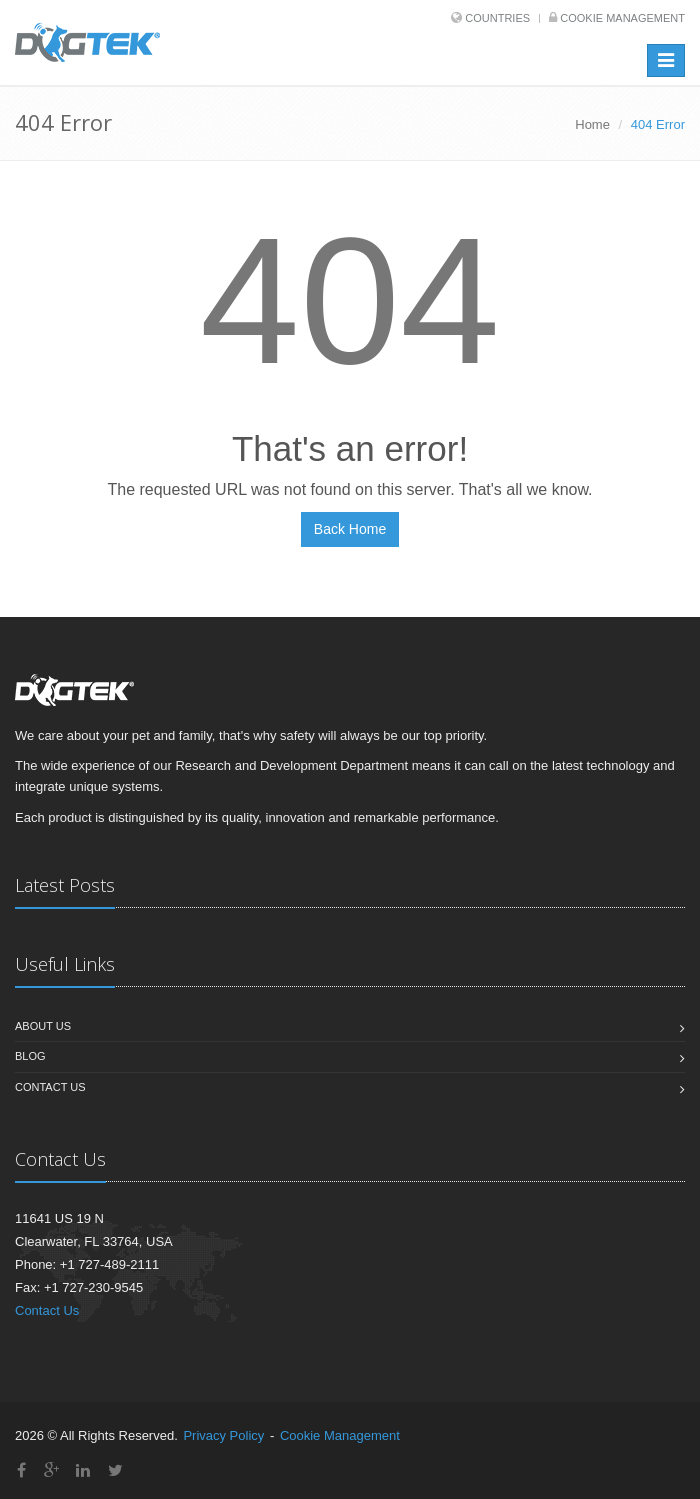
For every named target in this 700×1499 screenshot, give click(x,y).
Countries (497, 18)
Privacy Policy (223, 1435)
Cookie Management (622, 18)
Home (592, 124)
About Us (43, 1026)
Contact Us (50, 1087)
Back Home (350, 529)
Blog (30, 1056)
